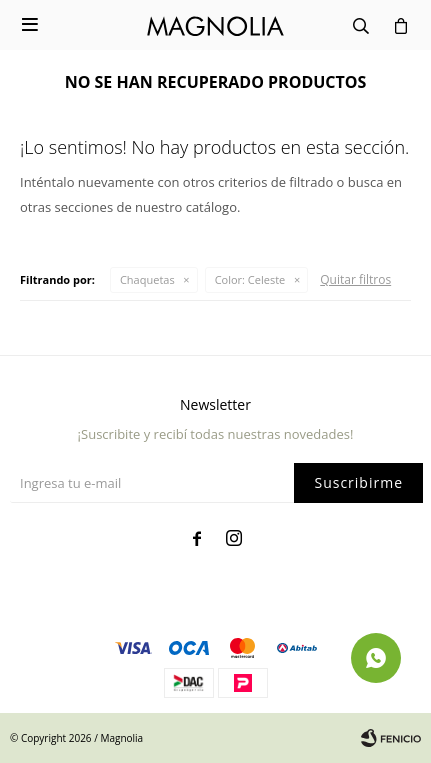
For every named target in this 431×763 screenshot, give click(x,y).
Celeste (250, 279)
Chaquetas (147, 279)
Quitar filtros (355, 279)
